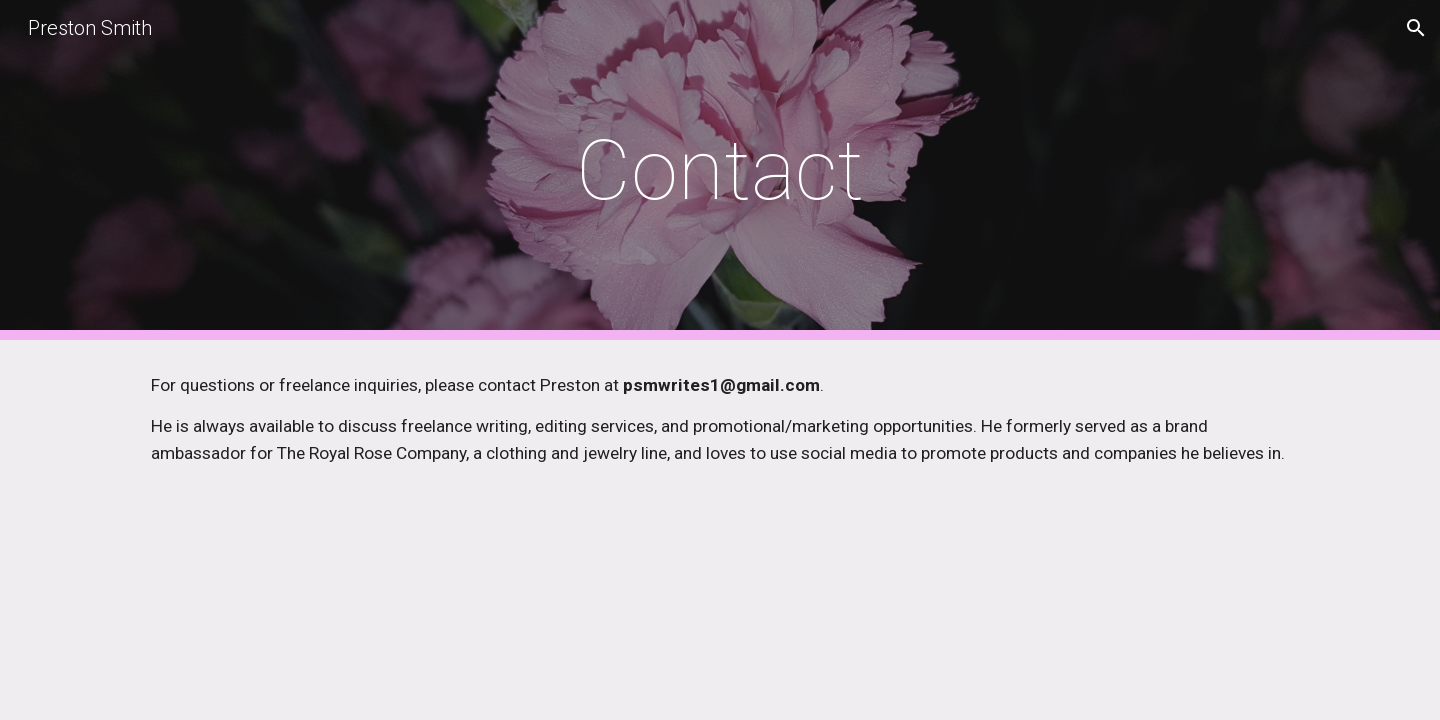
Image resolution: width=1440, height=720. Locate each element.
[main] (720, 170)
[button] (1416, 28)
